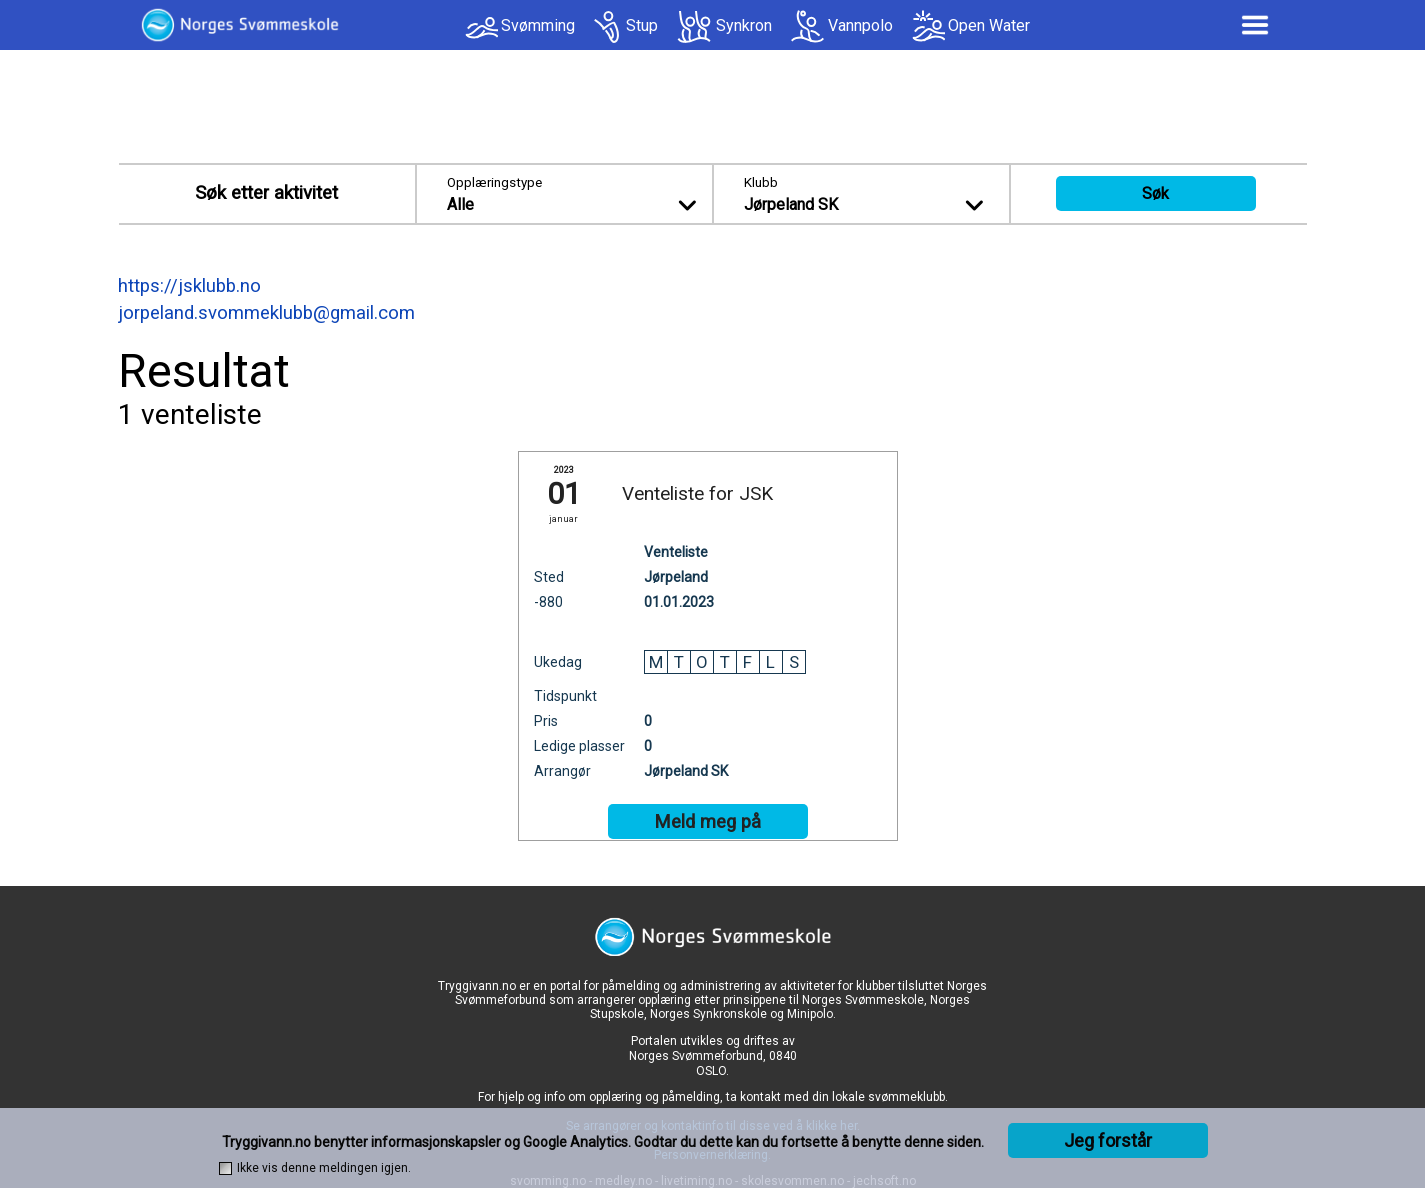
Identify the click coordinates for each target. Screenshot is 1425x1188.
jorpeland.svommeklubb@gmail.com (266, 313)
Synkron (744, 25)
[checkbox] (225, 1168)
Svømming (538, 25)
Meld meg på (707, 822)
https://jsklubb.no (189, 286)
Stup (642, 25)
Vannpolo (860, 25)
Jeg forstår (1108, 1140)
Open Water (989, 25)
